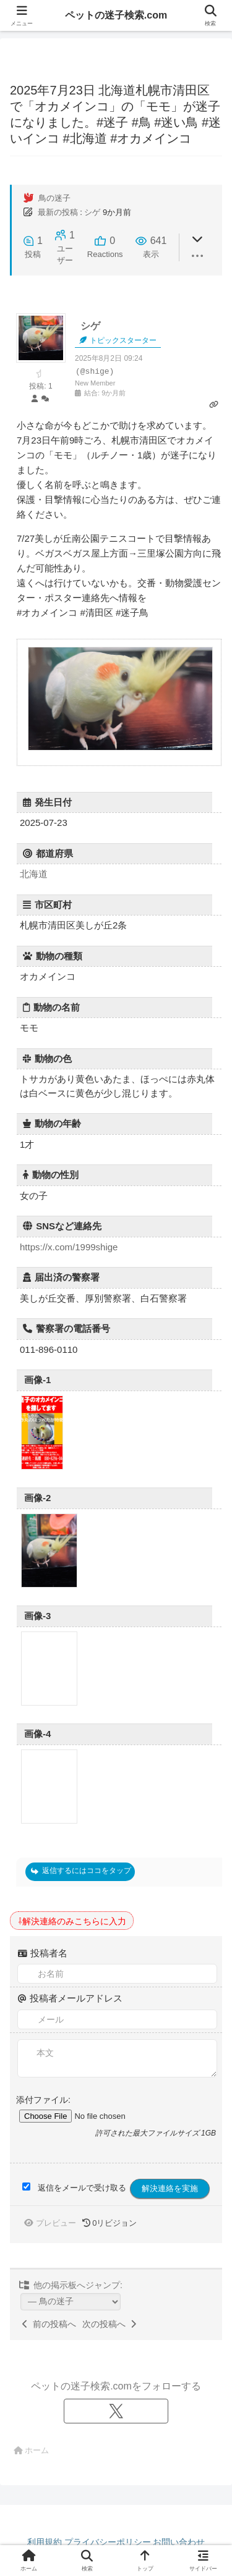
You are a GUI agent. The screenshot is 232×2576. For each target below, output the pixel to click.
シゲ (92, 212)
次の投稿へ (109, 2324)
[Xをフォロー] (116, 2411)
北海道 (34, 874)
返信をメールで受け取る (82, 2187)
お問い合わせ (179, 2542)
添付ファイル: (43, 2100)
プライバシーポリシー (107, 2542)
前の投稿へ (49, 2324)
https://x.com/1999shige (69, 1247)
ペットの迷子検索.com (116, 15)
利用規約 (44, 2542)
